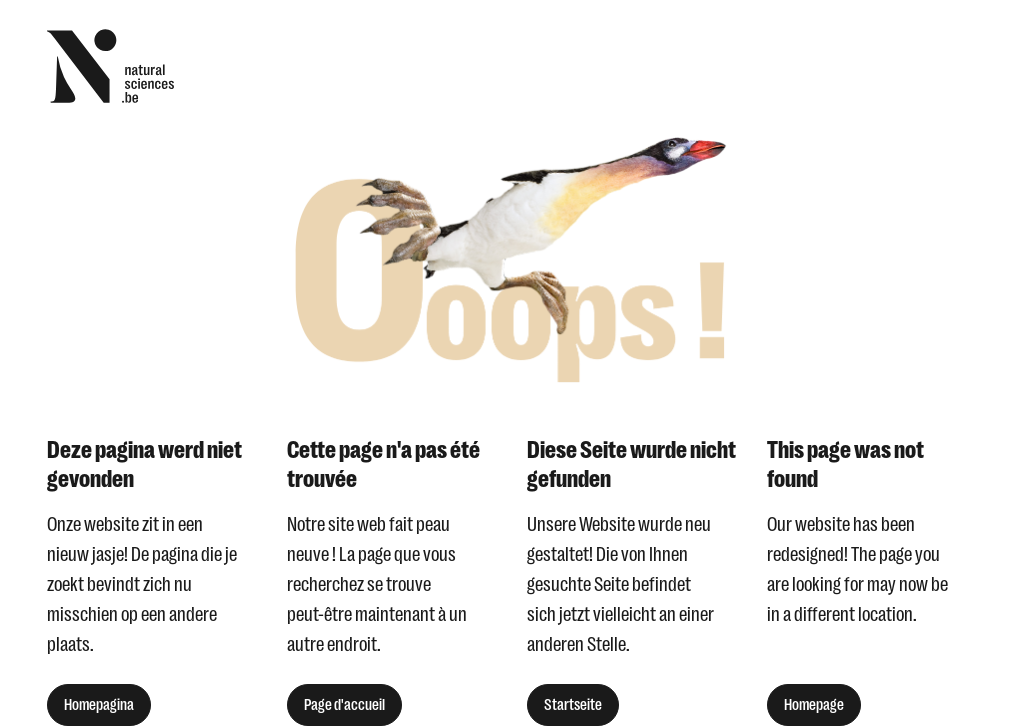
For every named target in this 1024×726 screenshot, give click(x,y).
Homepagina (99, 705)
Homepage (814, 705)
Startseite (573, 705)
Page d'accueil (344, 705)
